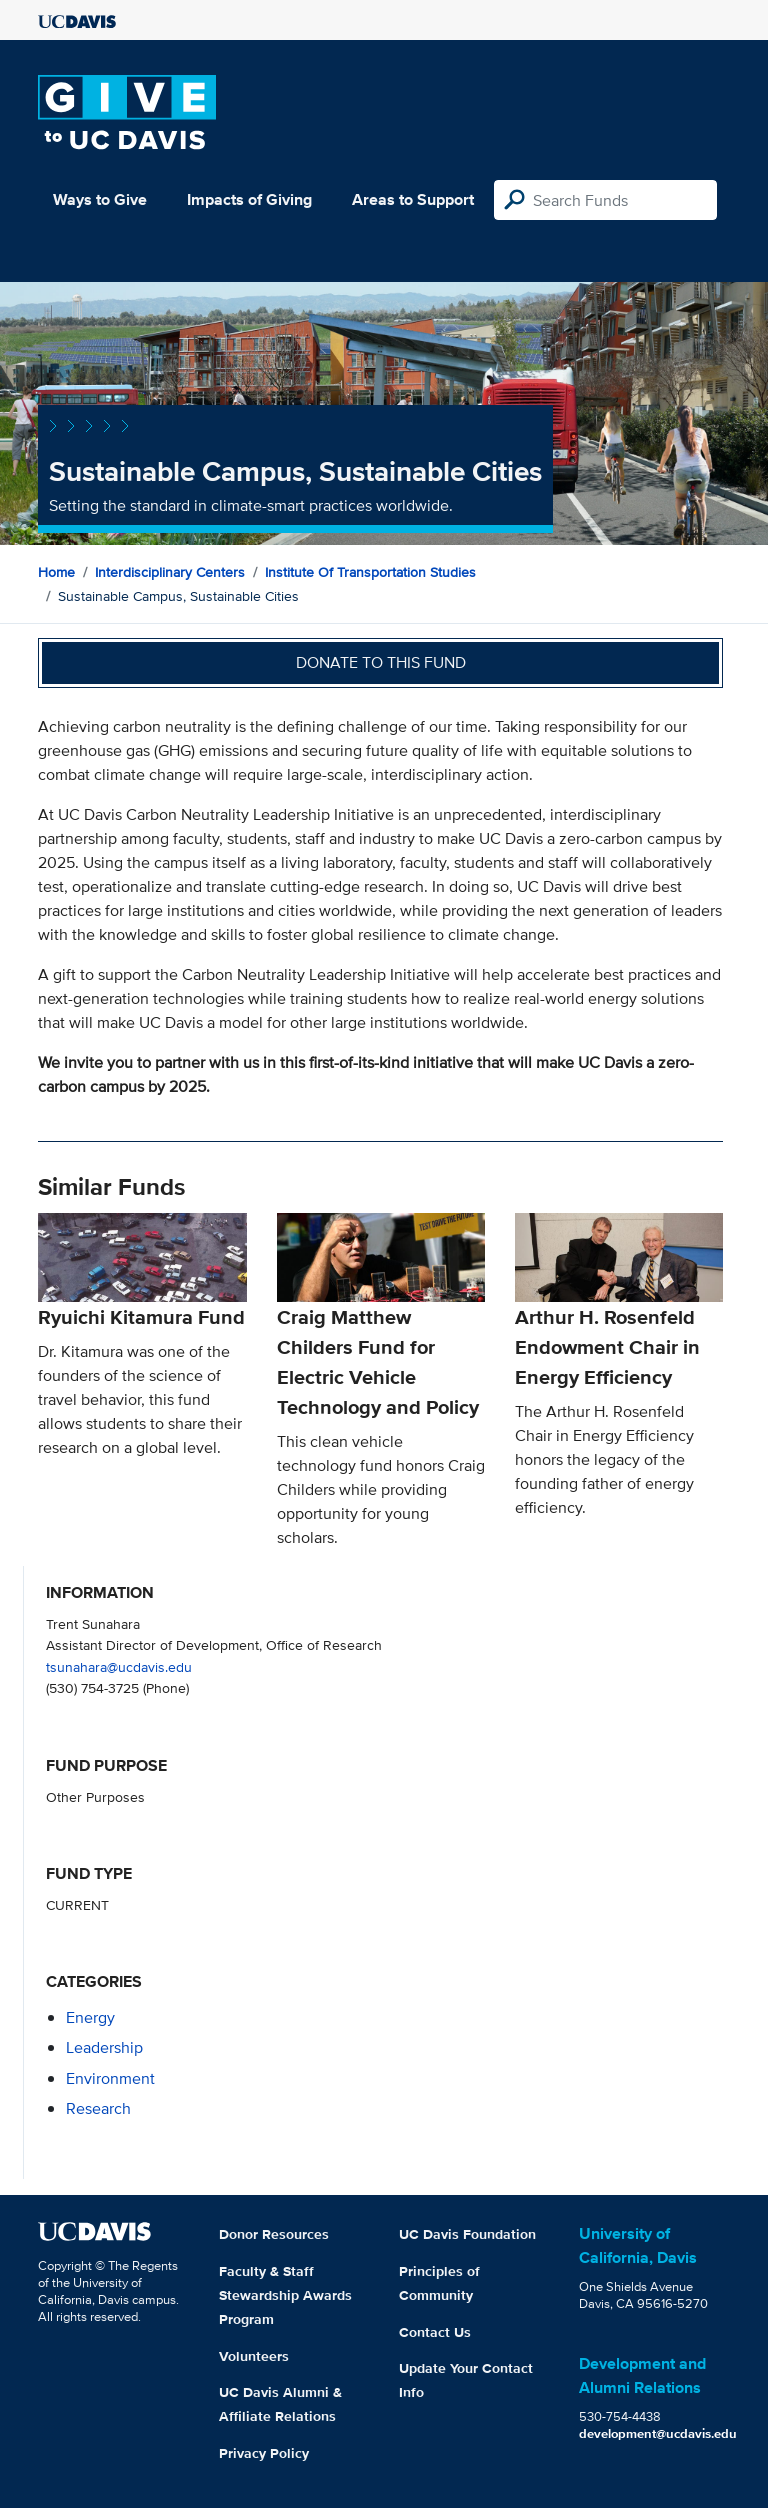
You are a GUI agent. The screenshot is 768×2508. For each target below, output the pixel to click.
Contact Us (435, 2332)
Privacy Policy (264, 2453)
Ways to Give (100, 199)
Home (56, 572)
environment (110, 2078)
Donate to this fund (381, 662)
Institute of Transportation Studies (370, 572)
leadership (104, 2047)
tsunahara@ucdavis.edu (119, 1666)
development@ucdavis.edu (658, 2433)
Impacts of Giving (249, 199)
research (98, 2108)
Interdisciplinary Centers (170, 572)
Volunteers (254, 2356)
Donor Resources (274, 2234)
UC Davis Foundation (467, 2234)
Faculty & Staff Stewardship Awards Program (285, 2295)
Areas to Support (413, 199)
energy (90, 2017)
